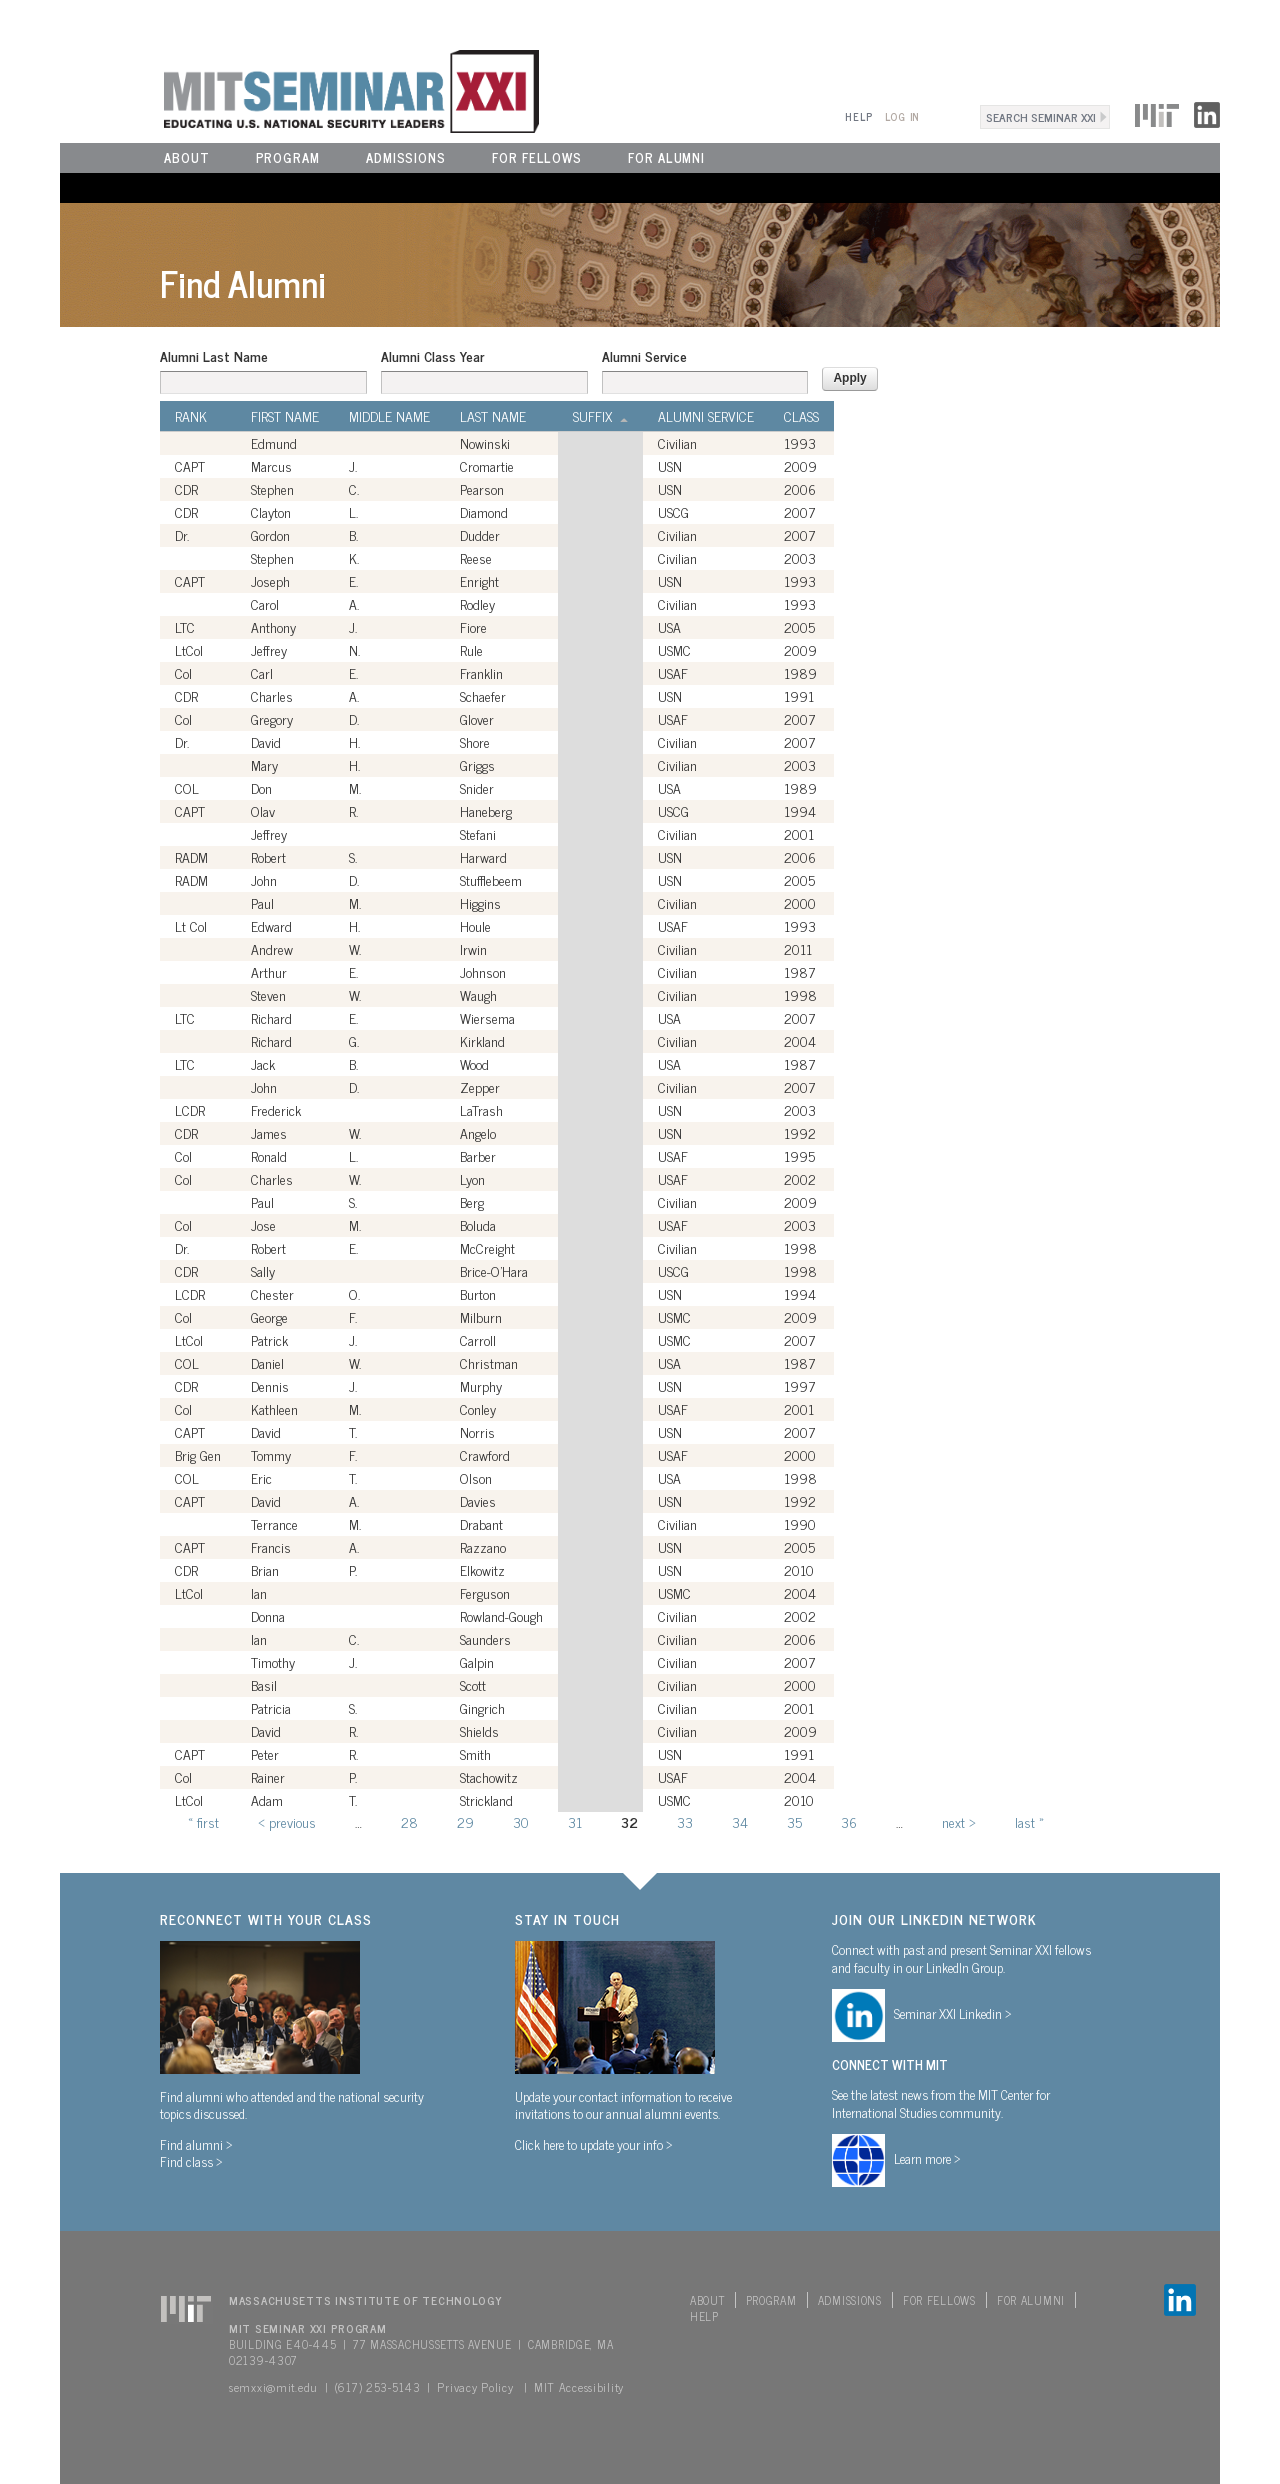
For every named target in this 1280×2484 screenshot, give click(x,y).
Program (288, 157)
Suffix (600, 416)
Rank (191, 416)
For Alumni (666, 157)
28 (409, 1821)
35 (794, 1821)
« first (203, 1821)
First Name (285, 416)
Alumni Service (644, 356)
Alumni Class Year (432, 356)
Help (858, 116)
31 (575, 1821)
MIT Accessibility (579, 2387)
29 (465, 1821)
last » (1029, 1821)
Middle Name (389, 416)
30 (521, 1821)
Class (801, 416)
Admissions (406, 157)
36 (849, 1821)
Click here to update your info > (594, 2144)
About (187, 157)
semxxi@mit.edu (273, 2387)
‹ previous (287, 1821)
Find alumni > (196, 2144)
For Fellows (537, 157)
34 (740, 1821)
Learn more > (927, 2158)
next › (959, 1821)
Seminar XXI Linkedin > (953, 2013)
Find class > (191, 2161)
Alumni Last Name (214, 356)
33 (685, 1821)
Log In (902, 116)
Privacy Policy (475, 2387)
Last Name (493, 416)
